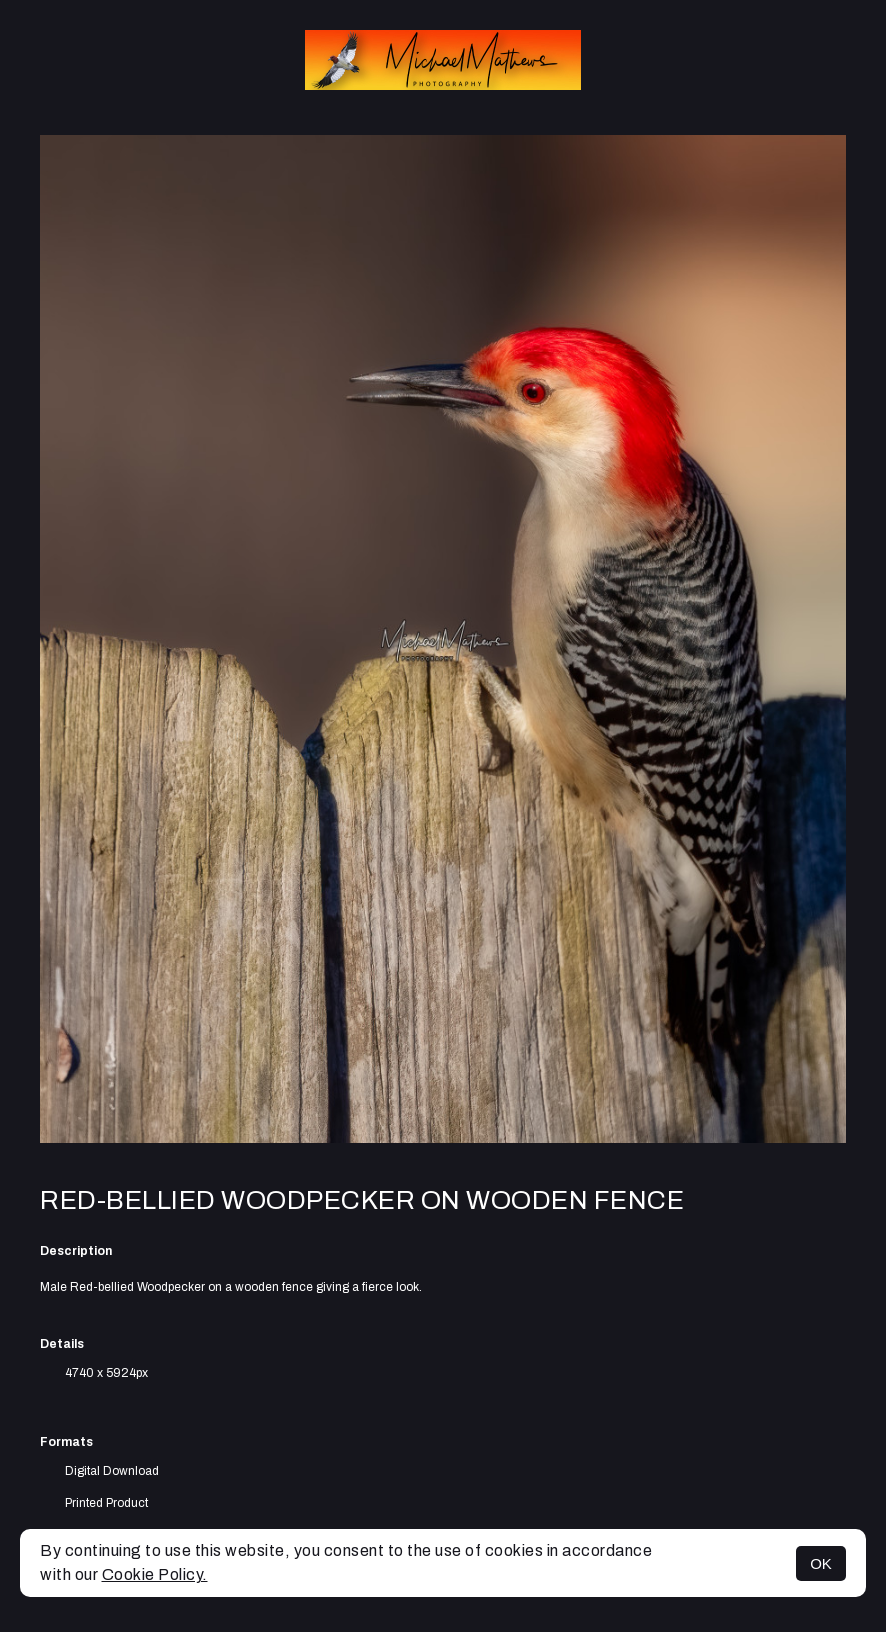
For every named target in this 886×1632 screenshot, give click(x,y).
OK (821, 1563)
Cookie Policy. (155, 1574)
